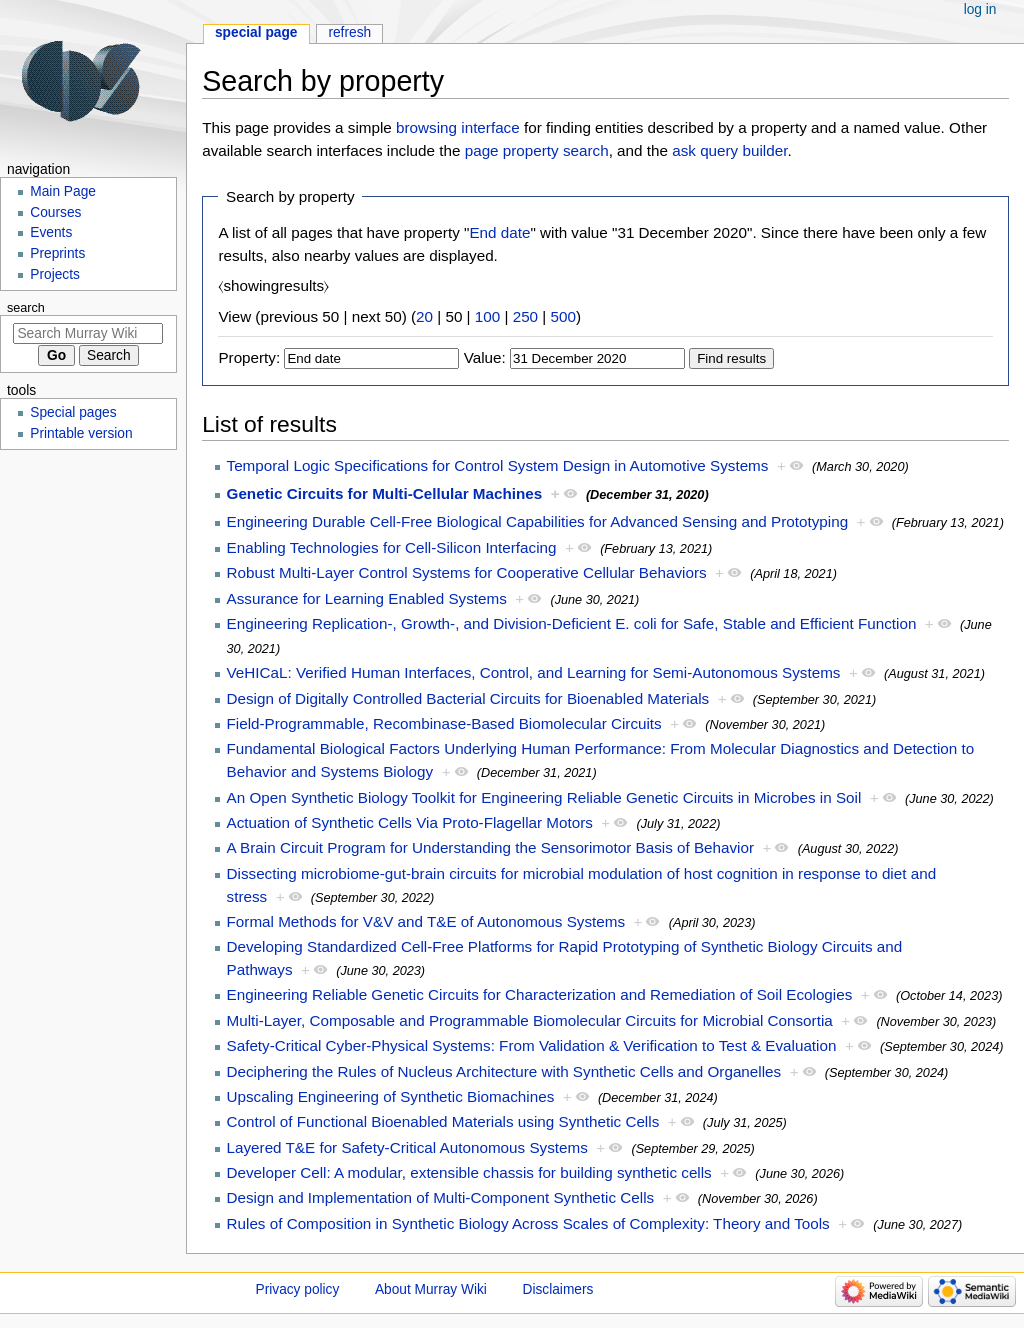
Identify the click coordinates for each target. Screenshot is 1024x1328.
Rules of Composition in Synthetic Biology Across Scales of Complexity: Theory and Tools (528, 1223)
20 (424, 316)
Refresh (349, 32)
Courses (55, 212)
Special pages (73, 412)
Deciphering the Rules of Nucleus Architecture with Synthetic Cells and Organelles (504, 1071)
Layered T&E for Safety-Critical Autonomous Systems (407, 1147)
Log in (980, 9)
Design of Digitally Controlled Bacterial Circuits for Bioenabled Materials (468, 698)
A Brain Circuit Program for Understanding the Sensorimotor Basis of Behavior (491, 847)
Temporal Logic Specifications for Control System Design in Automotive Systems (498, 465)
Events (51, 232)
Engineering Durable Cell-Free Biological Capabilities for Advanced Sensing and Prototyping (538, 521)
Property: (249, 357)
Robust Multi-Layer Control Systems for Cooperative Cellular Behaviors (467, 572)
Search (26, 308)
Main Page (63, 191)
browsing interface (458, 127)
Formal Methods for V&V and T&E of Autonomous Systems (426, 921)
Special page (256, 32)
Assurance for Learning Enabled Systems (367, 598)
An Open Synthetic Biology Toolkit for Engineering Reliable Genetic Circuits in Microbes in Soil (544, 797)
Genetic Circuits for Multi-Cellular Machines (385, 493)
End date (499, 232)
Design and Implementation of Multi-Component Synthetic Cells (441, 1197)
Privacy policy (298, 1289)
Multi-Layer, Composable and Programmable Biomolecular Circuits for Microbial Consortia (530, 1020)
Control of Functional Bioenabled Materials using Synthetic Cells (443, 1121)
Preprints (57, 253)
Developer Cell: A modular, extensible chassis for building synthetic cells (469, 1172)
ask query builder (729, 150)
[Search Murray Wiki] (88, 333)
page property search (537, 150)
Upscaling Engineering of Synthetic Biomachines (391, 1096)
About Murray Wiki (431, 1289)
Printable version (81, 433)
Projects (55, 274)
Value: (485, 357)
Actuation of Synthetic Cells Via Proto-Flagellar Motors (410, 822)
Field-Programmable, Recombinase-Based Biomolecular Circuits (444, 723)
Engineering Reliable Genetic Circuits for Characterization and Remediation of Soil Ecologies (540, 994)
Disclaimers (558, 1289)
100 (487, 316)
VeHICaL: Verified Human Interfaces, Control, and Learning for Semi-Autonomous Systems (534, 672)
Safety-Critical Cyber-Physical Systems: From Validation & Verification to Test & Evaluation (532, 1045)
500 (563, 316)
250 (525, 316)
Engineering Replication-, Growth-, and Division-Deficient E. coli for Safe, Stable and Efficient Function (572, 623)
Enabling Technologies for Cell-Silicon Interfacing (392, 547)
